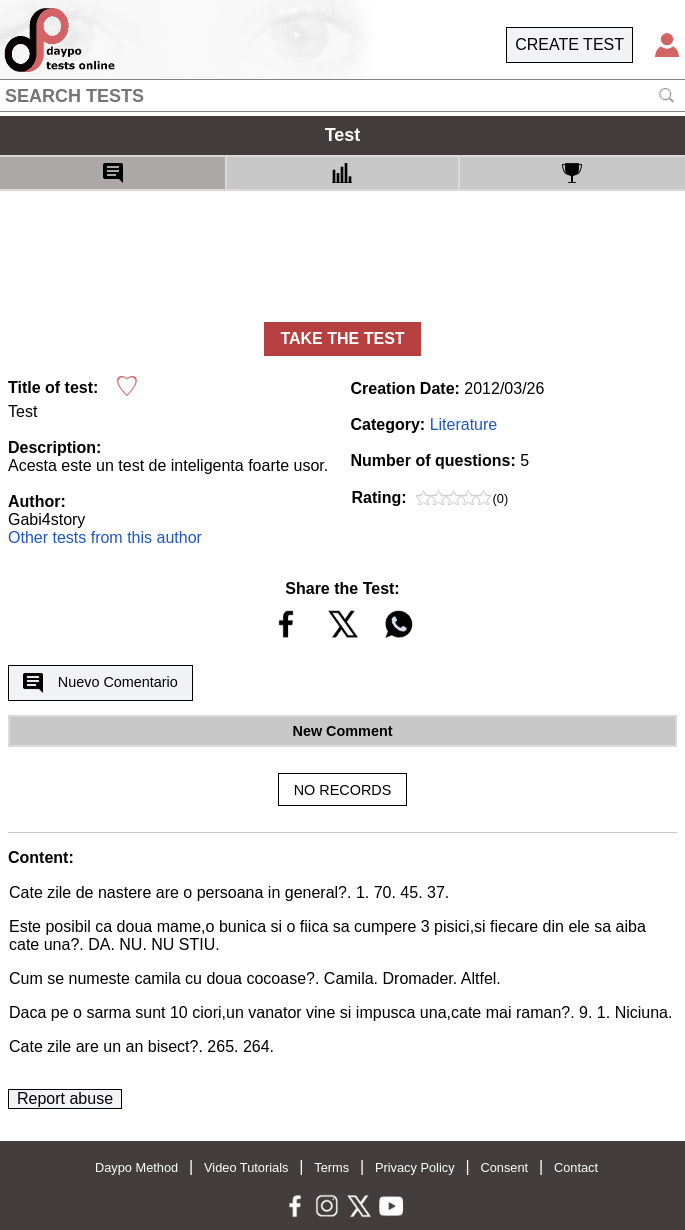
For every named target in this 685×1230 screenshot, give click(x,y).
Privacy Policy (415, 1167)
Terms (331, 1167)
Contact (576, 1167)
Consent (504, 1167)
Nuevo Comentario (100, 683)
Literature (464, 424)
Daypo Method (136, 1167)
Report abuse (65, 1098)
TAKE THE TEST (342, 338)
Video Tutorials (246, 1167)
